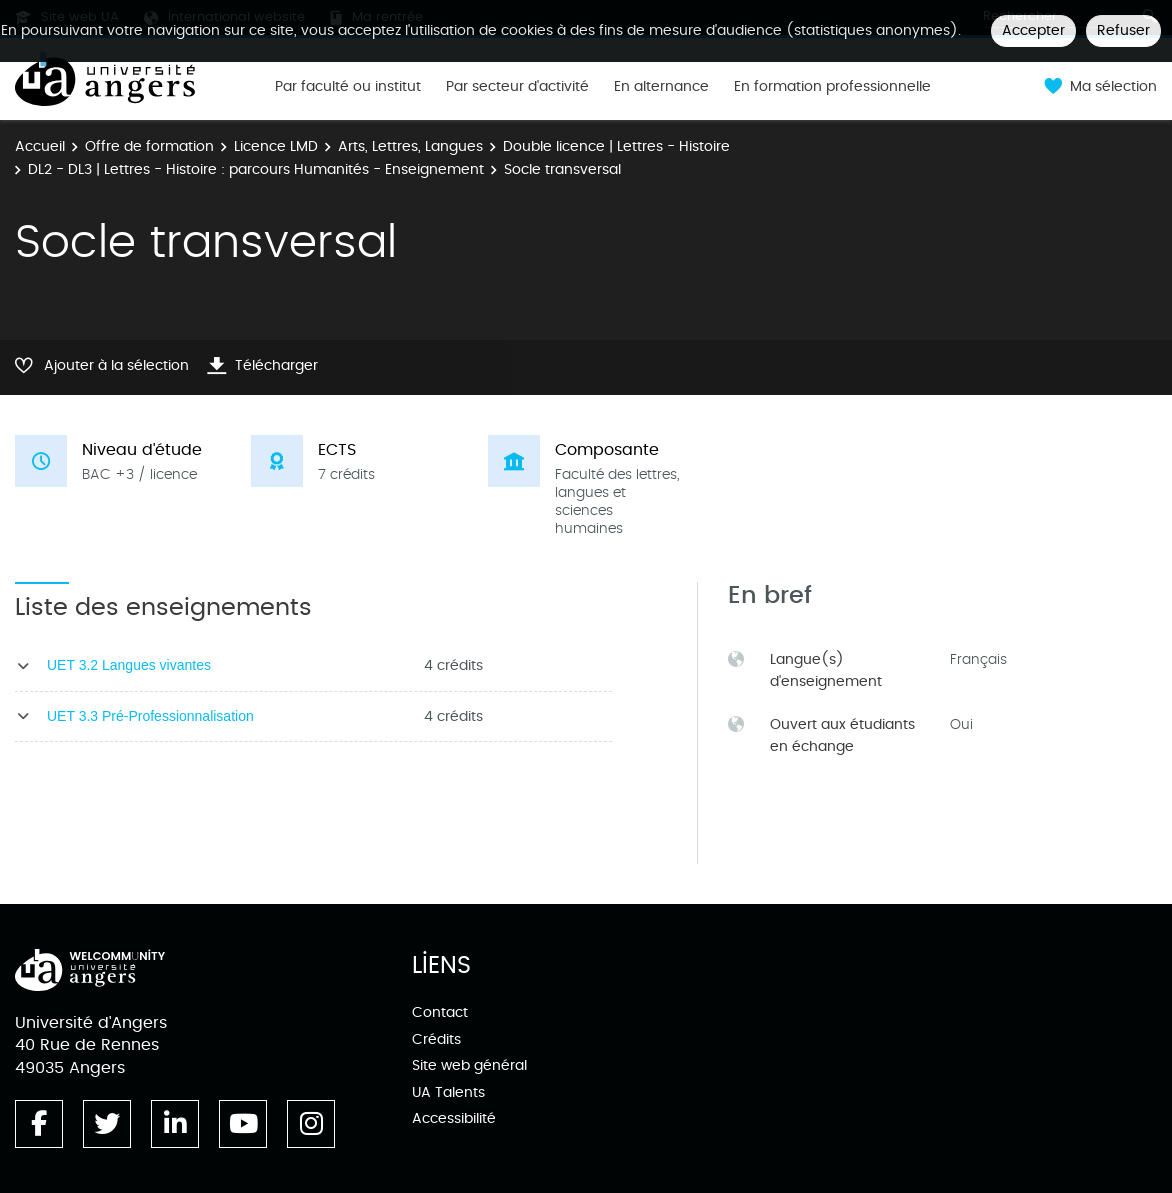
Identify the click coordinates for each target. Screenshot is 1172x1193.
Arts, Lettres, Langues (410, 146)
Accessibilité (454, 1118)
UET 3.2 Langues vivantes (129, 665)
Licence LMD (276, 146)
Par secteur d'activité (517, 87)
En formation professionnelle (832, 87)
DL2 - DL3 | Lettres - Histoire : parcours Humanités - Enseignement (256, 169)
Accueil (40, 146)
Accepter (1033, 30)
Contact (440, 1012)
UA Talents (448, 1092)
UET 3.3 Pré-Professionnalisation (150, 716)
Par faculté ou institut (348, 87)
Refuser (1123, 30)
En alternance (661, 87)
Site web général (469, 1065)
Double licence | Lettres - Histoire (616, 146)
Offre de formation (149, 146)
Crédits (436, 1039)
